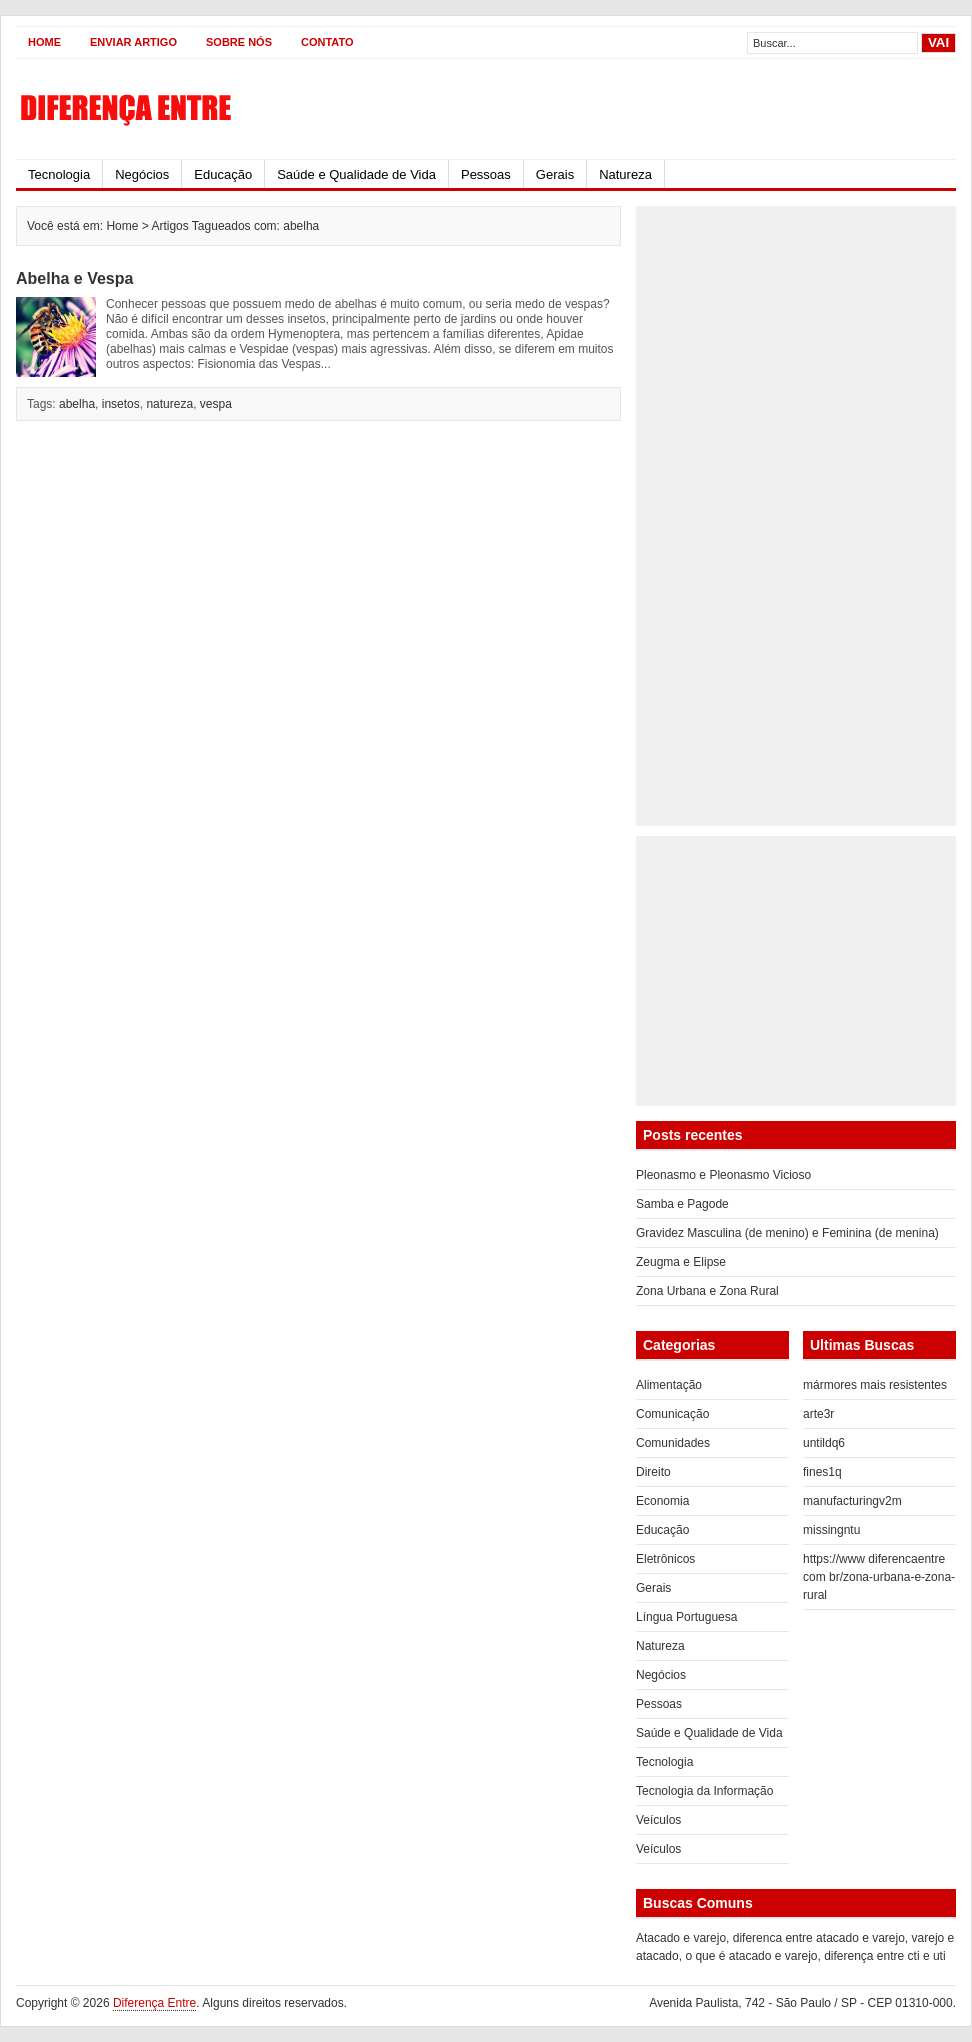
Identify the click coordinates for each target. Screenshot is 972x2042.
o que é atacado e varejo (751, 1956)
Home (44, 42)
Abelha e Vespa (74, 278)
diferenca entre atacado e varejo (819, 1938)
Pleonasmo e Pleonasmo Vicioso (723, 1175)
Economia (662, 1501)
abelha (77, 404)
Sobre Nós (239, 42)
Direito (653, 1472)
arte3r (818, 1414)
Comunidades (673, 1443)
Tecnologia (59, 174)
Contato (327, 42)
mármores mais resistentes (875, 1385)
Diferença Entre (154, 2003)
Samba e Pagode (682, 1204)
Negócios (142, 174)
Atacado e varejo (681, 1938)
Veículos (658, 1820)
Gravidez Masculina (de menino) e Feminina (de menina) (787, 1233)
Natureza (625, 174)
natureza (169, 404)
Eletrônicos (665, 1559)
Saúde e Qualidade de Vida (356, 174)
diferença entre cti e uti (884, 1956)
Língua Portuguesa (686, 1617)
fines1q (822, 1472)
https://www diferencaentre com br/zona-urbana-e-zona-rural (879, 1577)
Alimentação (669, 1385)
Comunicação (672, 1414)
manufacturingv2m (852, 1501)
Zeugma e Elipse (681, 1262)
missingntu (831, 1530)
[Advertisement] (707, 516)
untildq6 (824, 1443)
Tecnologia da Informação (704, 1791)
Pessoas (486, 174)
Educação (223, 174)
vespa (216, 404)
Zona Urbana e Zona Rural (707, 1291)
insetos (121, 404)
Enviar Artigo (133, 42)
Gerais (555, 174)
